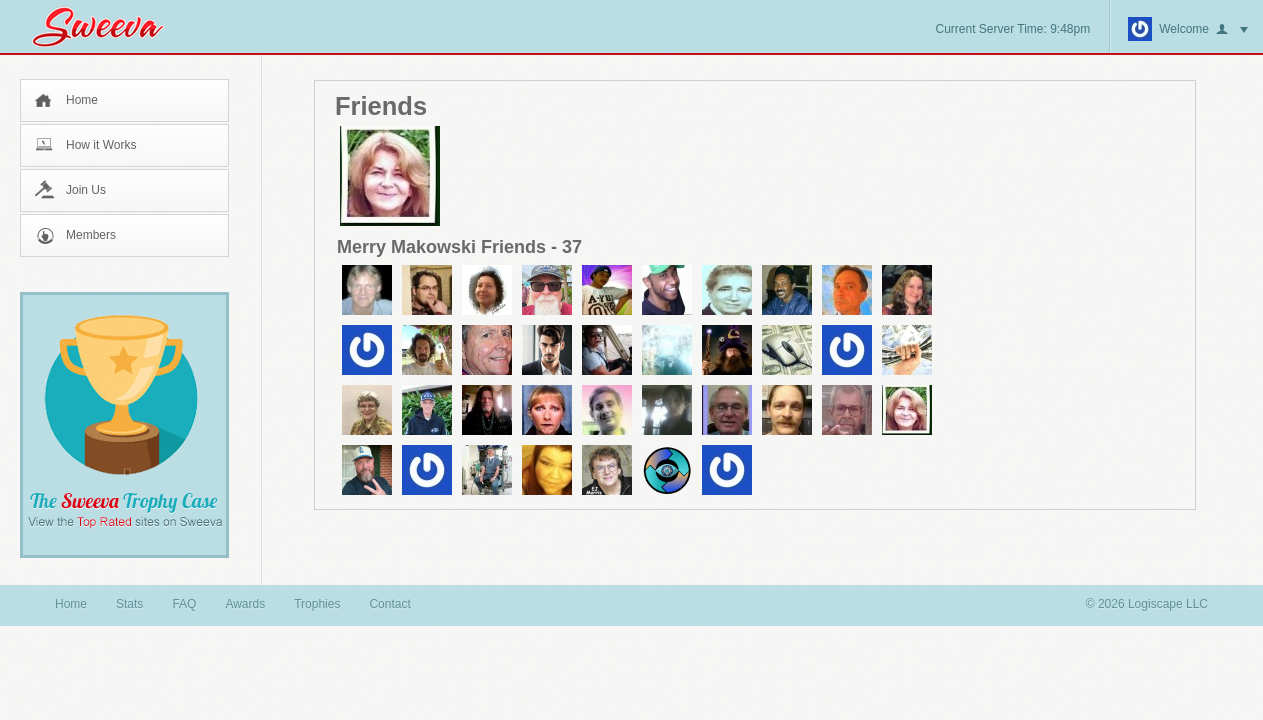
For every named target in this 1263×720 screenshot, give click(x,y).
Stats (129, 604)
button (1232, 30)
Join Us (86, 190)
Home (82, 100)
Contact (389, 604)
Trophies (317, 604)
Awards (245, 604)
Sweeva (108, 26)
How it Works (101, 145)
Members (91, 235)
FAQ (184, 604)
